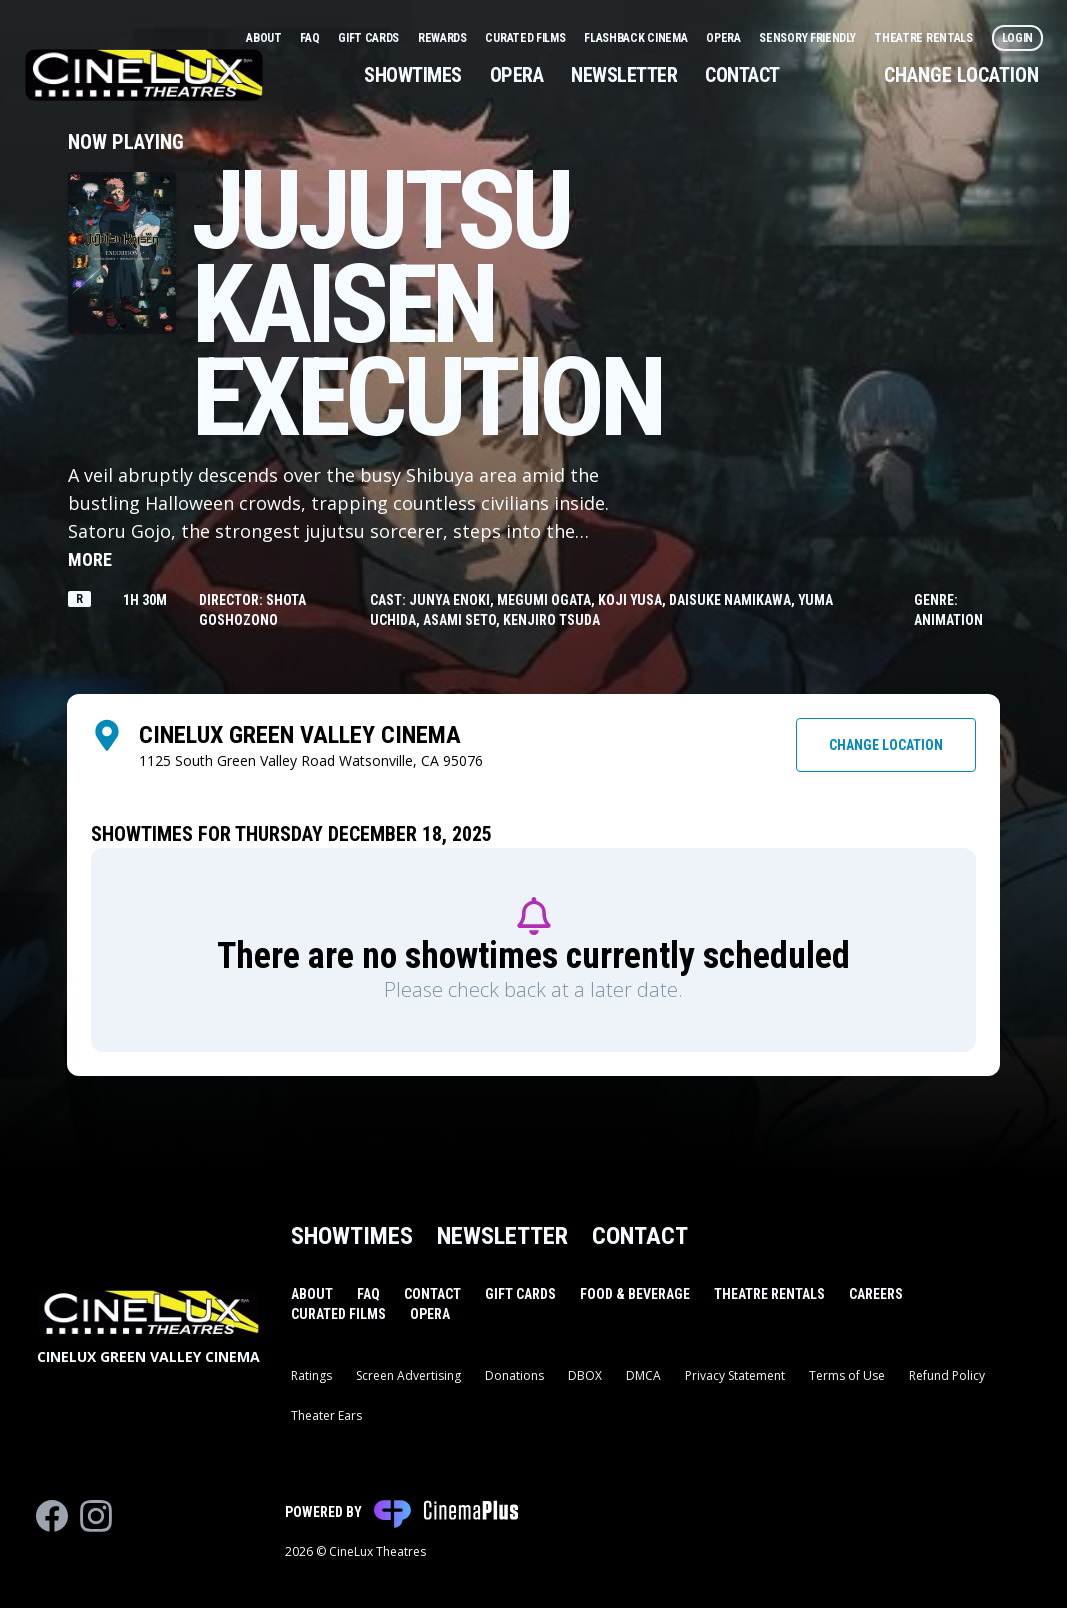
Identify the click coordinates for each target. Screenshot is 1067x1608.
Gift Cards (370, 38)
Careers (876, 1294)
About (265, 38)
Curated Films (526, 38)
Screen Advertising (408, 1375)
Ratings (311, 1375)
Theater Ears (326, 1415)
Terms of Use (847, 1375)
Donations (514, 1375)
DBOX (585, 1375)
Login (1018, 38)
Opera (724, 38)
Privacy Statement (735, 1375)
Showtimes (413, 75)
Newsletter (624, 75)
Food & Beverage (635, 1294)
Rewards (444, 38)
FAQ (311, 38)
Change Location (961, 75)
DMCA (643, 1375)
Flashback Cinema (637, 38)
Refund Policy (947, 1375)
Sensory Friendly (808, 38)
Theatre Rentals (924, 38)
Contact (742, 75)
